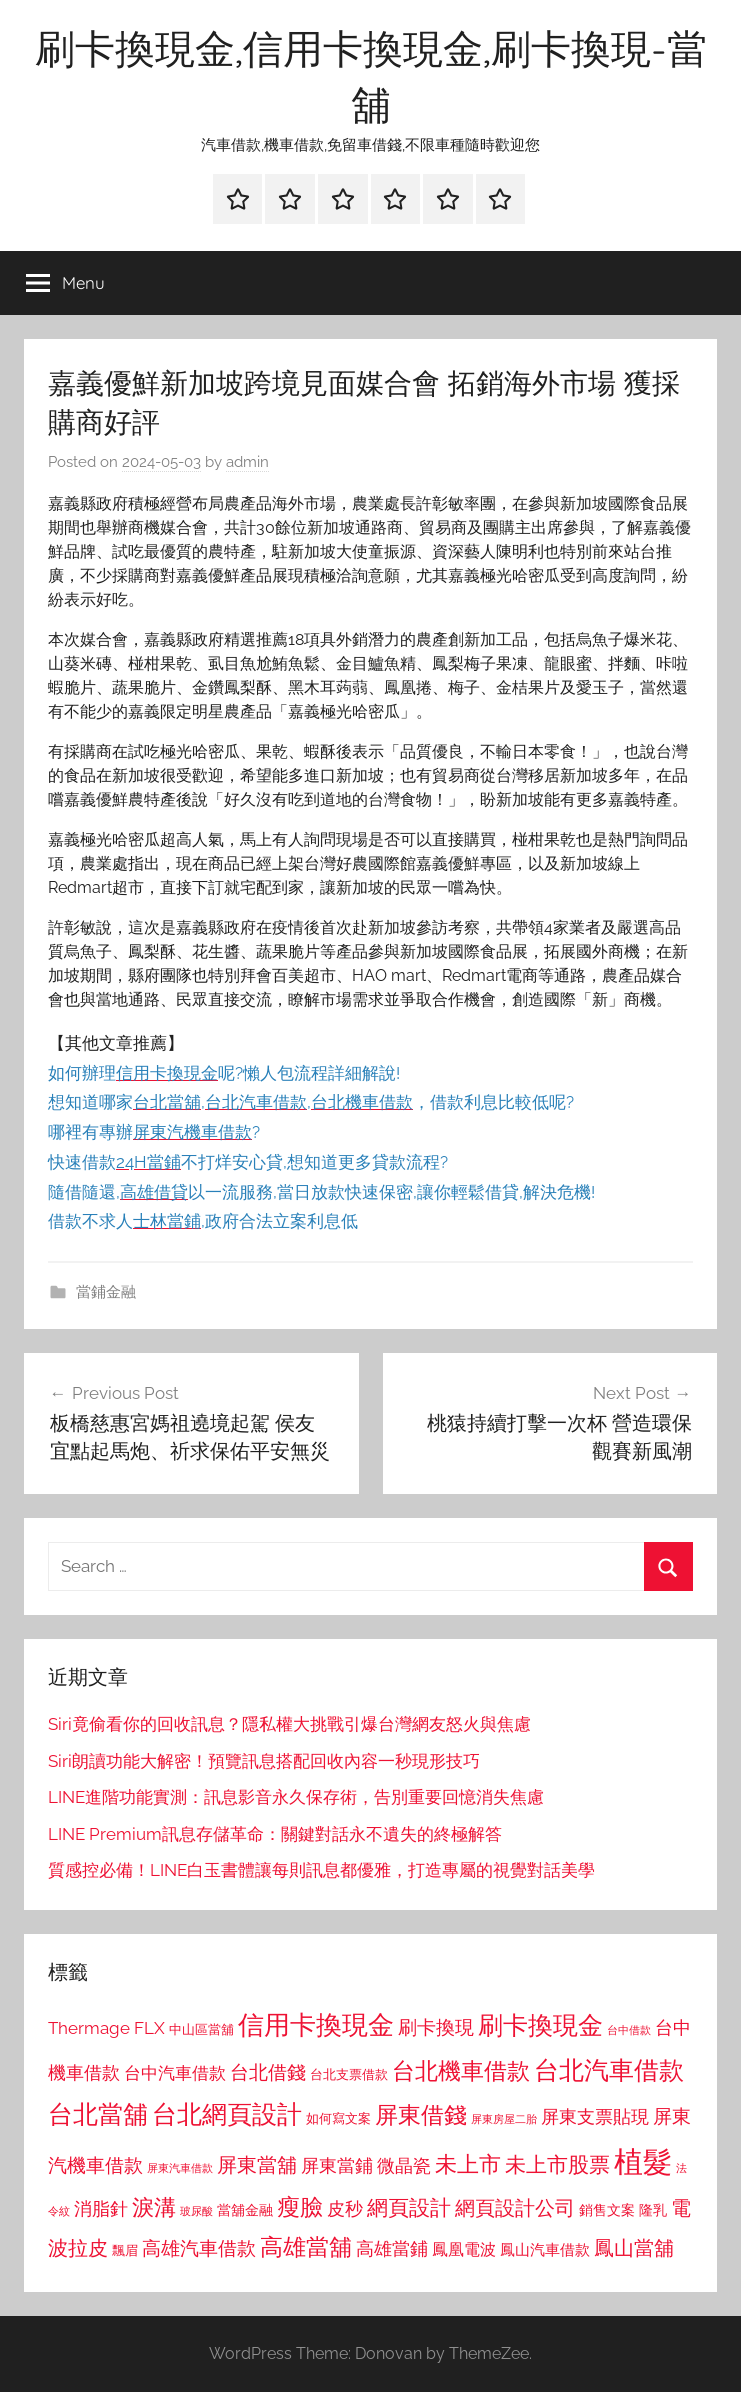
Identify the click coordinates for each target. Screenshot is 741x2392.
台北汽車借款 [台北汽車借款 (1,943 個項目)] (609, 2070)
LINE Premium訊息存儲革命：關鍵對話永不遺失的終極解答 (275, 1834)
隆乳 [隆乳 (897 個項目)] (653, 2210)
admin (247, 462)
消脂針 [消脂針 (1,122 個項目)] (101, 2209)
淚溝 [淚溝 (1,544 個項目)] (154, 2207)
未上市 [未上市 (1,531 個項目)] (468, 2164)
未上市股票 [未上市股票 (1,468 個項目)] (557, 2164)
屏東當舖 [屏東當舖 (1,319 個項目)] (257, 2165)
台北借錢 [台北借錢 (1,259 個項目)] (268, 2072)
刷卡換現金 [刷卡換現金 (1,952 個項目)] (540, 2025)
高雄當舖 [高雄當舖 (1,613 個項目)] (306, 2247)
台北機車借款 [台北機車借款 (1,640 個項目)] (461, 2070)
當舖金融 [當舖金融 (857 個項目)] (245, 2210)
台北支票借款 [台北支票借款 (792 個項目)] (349, 2074)
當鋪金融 (106, 1292)
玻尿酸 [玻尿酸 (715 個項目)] (196, 2211)
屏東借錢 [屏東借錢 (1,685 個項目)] (421, 2114)
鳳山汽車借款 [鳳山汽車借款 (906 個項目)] (545, 2249)
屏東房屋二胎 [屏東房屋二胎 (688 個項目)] (504, 2119)
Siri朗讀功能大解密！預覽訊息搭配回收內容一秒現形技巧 (264, 1761)
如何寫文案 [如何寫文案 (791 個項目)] (338, 2118)
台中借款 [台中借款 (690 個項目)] (629, 2030)
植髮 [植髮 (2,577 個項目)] (643, 2161)
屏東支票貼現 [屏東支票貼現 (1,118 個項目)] (595, 2117)
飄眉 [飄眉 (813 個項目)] (125, 2250)
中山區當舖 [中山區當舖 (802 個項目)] (201, 2029)
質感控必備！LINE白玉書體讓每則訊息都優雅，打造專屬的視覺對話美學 (321, 1870)
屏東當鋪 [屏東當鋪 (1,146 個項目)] (337, 2165)
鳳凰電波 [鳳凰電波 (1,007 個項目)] (464, 2249)
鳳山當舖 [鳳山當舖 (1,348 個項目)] (634, 2248)
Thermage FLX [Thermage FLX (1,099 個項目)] (106, 2028)
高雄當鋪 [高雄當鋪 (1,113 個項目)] (392, 2249)
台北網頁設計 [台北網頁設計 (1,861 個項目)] (227, 2114)
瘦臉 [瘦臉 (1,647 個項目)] (300, 2206)
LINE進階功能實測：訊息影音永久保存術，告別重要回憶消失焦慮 (296, 1797)
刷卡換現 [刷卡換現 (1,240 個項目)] (436, 2027)
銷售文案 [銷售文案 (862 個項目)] (607, 2210)
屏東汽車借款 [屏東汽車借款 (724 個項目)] (180, 2168)
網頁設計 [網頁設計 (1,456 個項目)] (409, 2207)
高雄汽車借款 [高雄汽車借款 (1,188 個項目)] (199, 2248)
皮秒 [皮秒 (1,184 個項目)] (345, 2208)
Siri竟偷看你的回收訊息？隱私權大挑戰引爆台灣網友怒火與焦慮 (289, 1724)
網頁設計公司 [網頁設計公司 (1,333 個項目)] (515, 2208)
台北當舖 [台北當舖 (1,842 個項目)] (98, 2114)
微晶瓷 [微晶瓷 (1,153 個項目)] (404, 2165)
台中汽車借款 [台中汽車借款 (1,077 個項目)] (175, 2073)
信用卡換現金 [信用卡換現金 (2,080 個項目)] (316, 2024)
